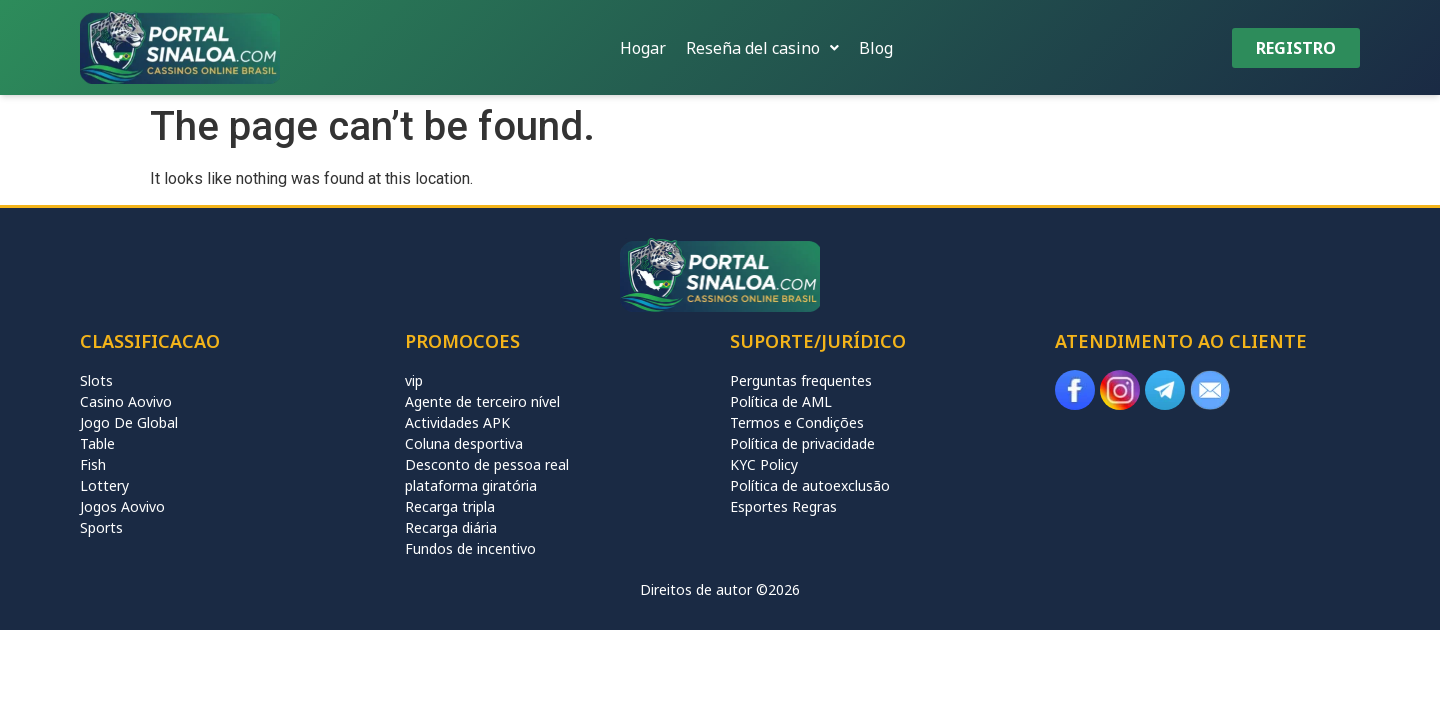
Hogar (643, 48)
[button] (762, 48)
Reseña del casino (762, 48)
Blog (876, 48)
